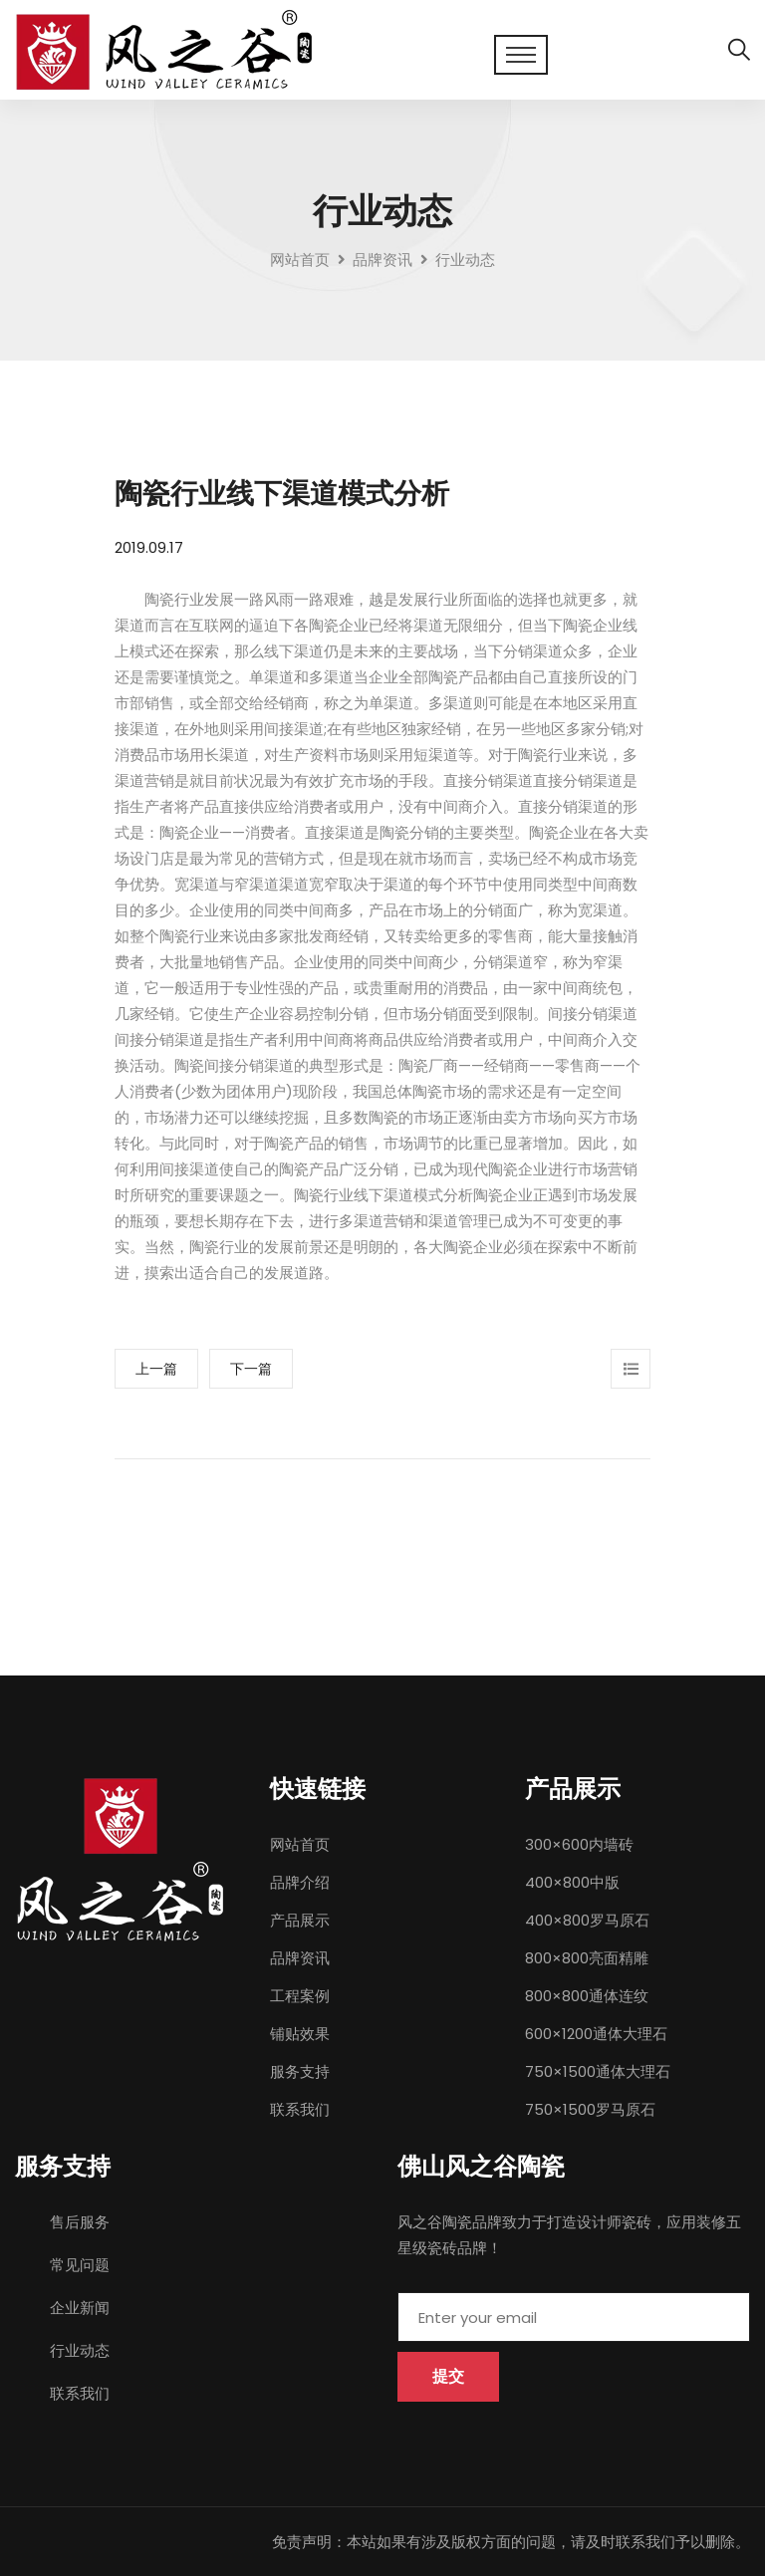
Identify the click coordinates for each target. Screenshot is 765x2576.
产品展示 (300, 1920)
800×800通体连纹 (586, 1995)
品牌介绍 (300, 1882)
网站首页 (300, 259)
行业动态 (80, 2350)
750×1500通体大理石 (597, 2071)
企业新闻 (80, 2307)
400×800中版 (572, 1882)
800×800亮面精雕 (586, 1957)
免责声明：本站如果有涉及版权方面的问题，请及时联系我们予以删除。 (511, 2541)
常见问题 (80, 2264)
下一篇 (251, 1369)
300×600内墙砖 (579, 1844)
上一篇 (156, 1369)
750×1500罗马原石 (590, 2109)
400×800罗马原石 (587, 1920)
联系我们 (300, 2109)
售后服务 (80, 2221)
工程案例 (300, 1995)
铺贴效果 (300, 2033)
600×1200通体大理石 (596, 2033)
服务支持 (300, 2071)
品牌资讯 (300, 1957)
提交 (448, 2376)
